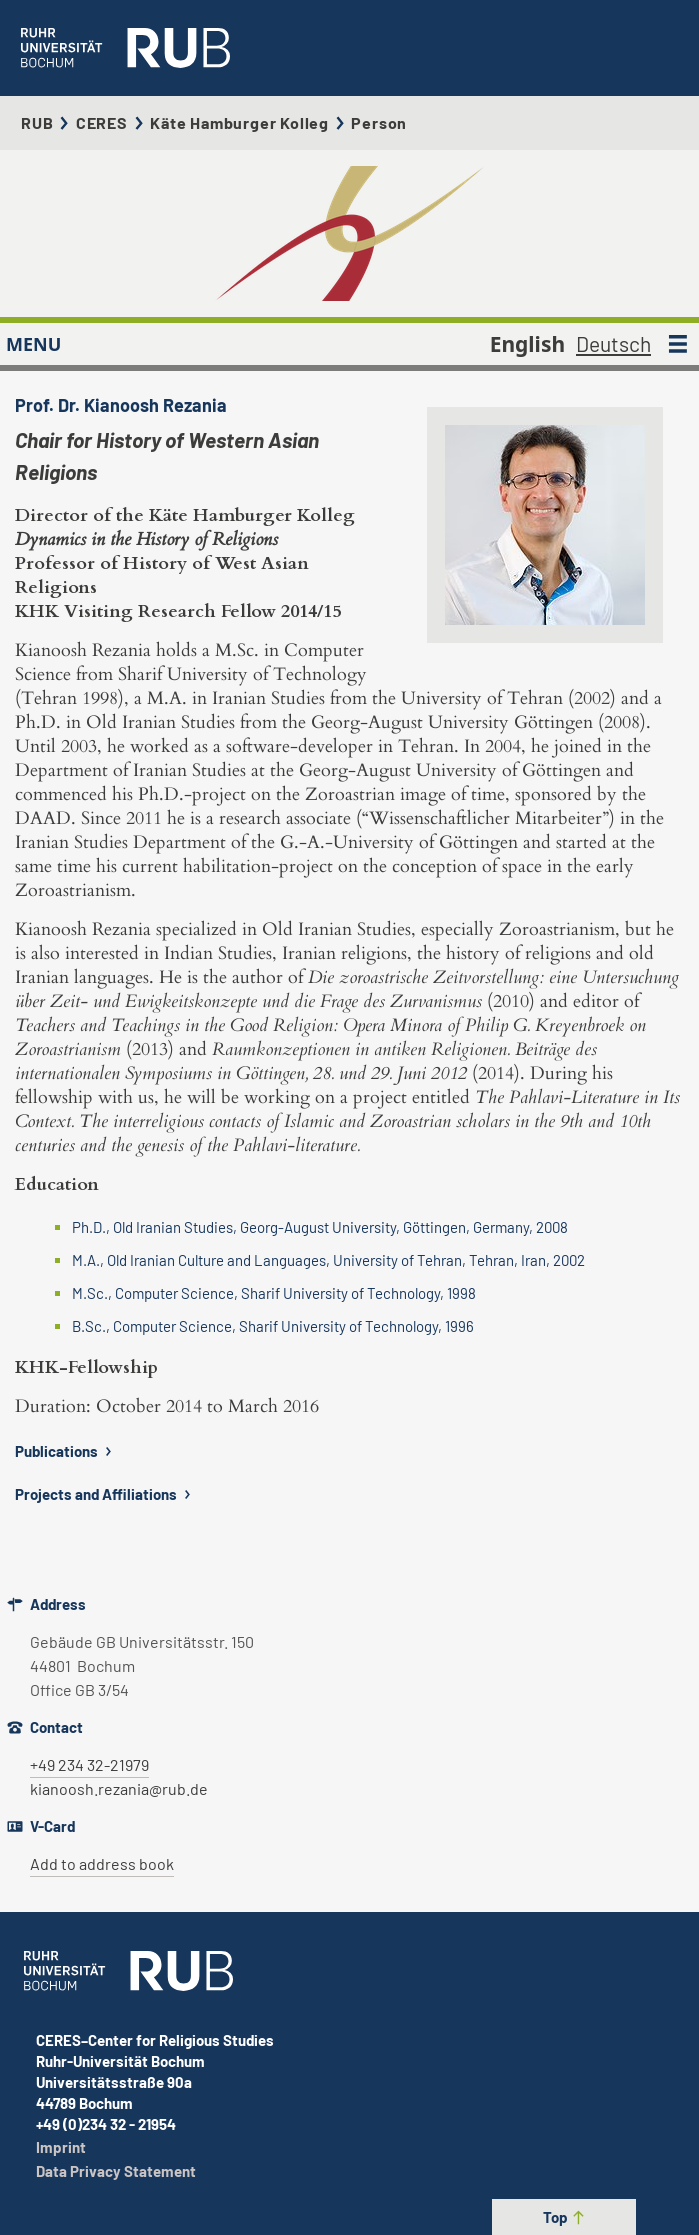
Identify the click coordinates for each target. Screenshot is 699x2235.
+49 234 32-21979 (89, 1764)
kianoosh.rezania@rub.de (119, 1788)
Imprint (61, 2147)
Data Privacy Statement (116, 2171)
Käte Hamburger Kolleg (239, 122)
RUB (37, 122)
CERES (102, 122)
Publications (65, 1451)
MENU (33, 344)
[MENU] (678, 344)
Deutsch (613, 343)
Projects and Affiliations (105, 1494)
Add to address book (102, 1863)
